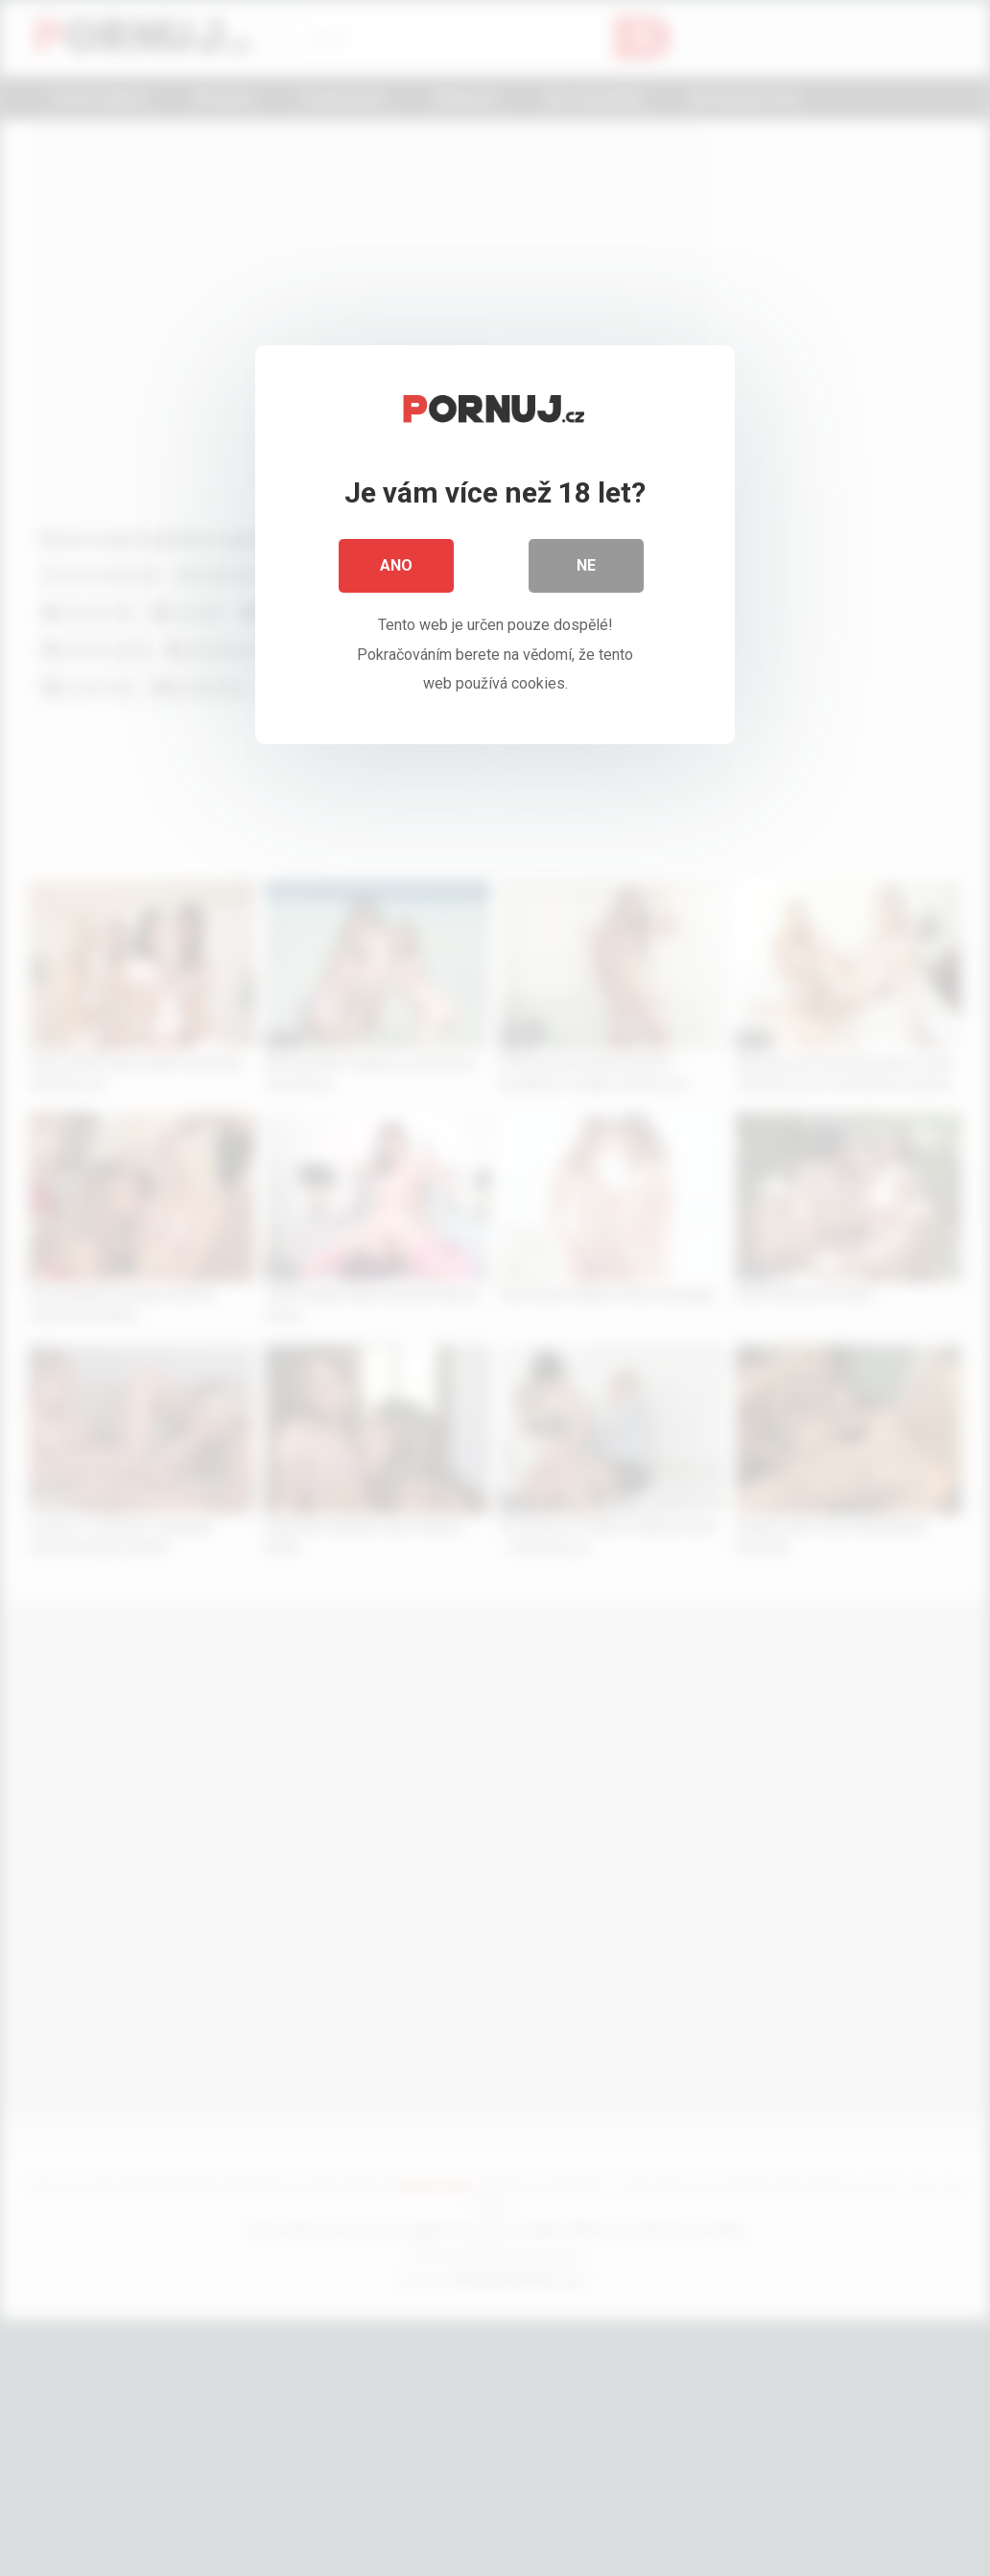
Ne (586, 565)
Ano (396, 565)
